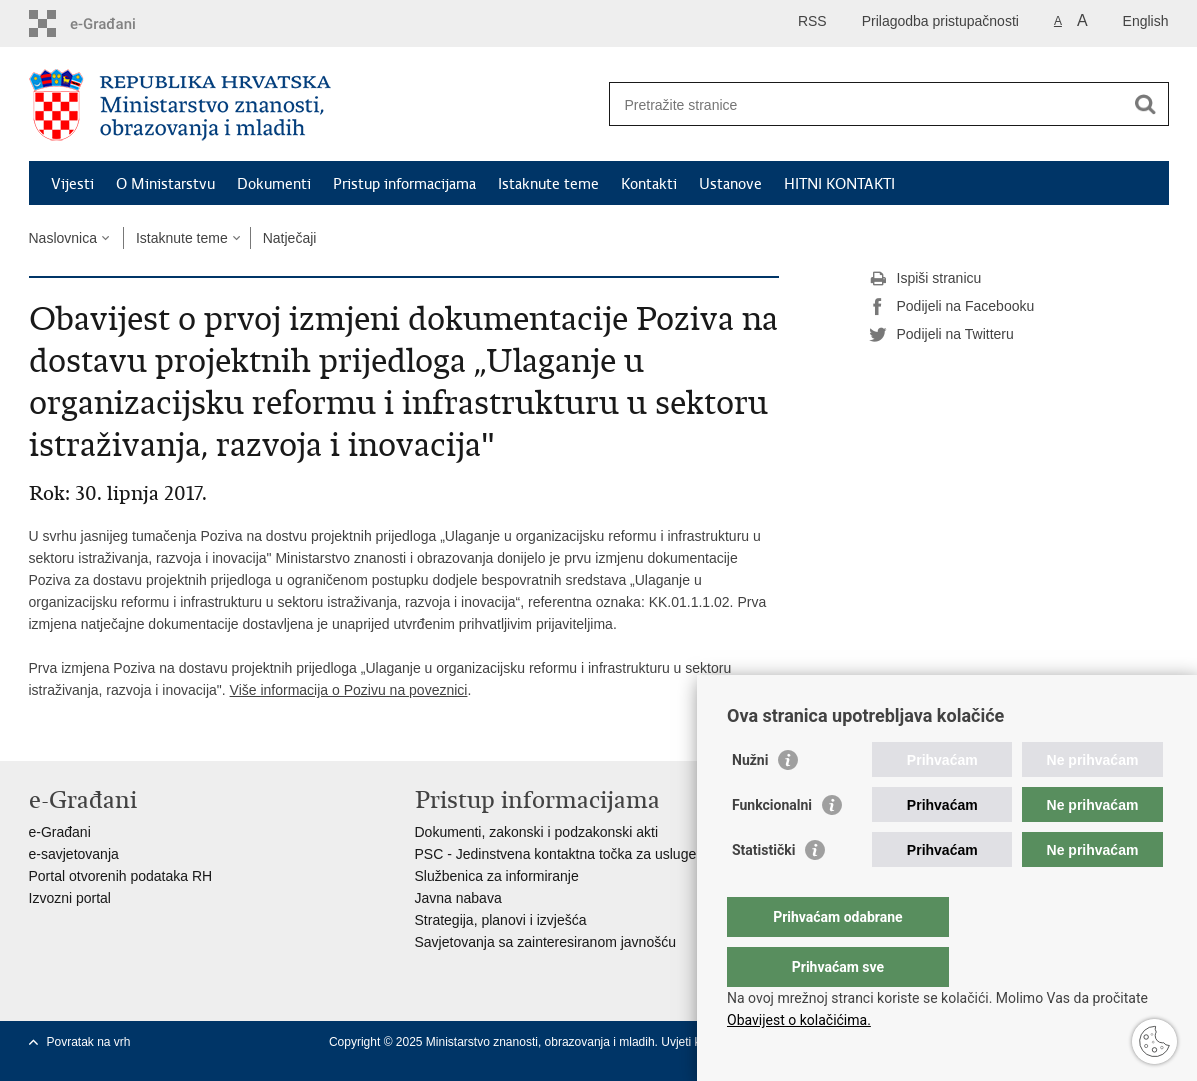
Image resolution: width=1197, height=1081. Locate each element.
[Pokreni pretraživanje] (1146, 104)
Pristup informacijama (404, 184)
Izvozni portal (70, 898)
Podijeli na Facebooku (952, 307)
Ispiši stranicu (925, 279)
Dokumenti (274, 184)
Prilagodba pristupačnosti (940, 21)
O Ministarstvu (165, 184)
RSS (812, 21)
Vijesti (72, 184)
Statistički (763, 890)
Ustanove (730, 184)
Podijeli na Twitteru (941, 335)
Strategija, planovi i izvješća (501, 920)
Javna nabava (458, 898)
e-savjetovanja (74, 854)
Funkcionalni (772, 845)
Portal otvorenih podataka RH (121, 876)
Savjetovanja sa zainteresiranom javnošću (545, 942)
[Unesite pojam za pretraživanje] (867, 104)
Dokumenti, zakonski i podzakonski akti (537, 832)
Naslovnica (63, 238)
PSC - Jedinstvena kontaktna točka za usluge (556, 854)
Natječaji (290, 238)
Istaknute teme (548, 184)
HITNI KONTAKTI (839, 184)
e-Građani (60, 832)
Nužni (750, 800)
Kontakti (649, 184)
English (1146, 21)
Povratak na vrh (89, 1042)
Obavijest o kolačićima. (799, 1020)
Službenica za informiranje (497, 876)
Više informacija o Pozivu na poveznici (349, 690)
